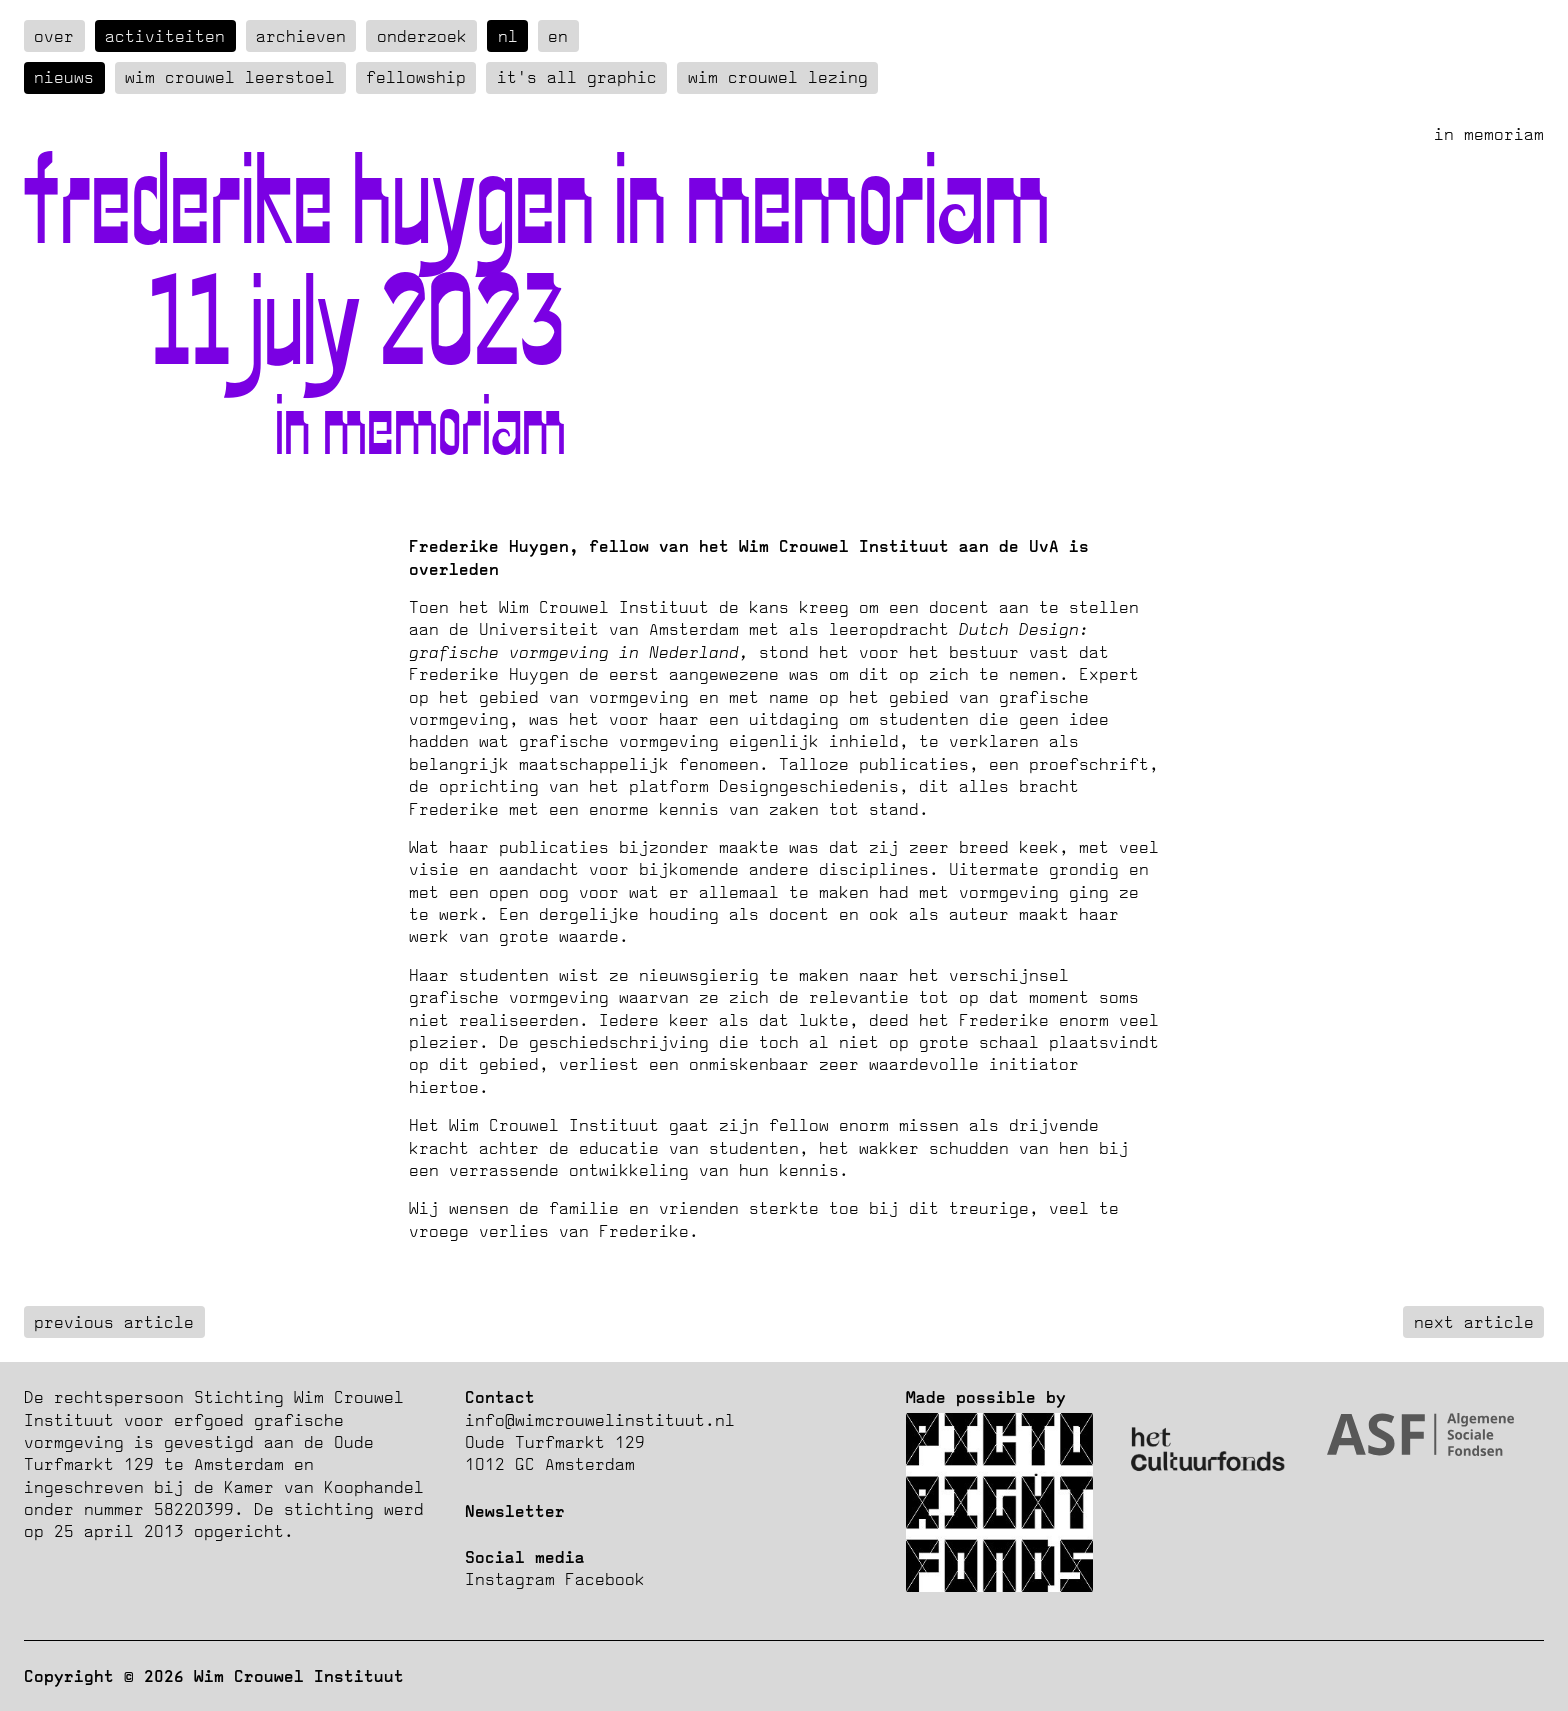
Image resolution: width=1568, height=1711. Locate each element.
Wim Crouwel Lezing (778, 77)
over (54, 36)
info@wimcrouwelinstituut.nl (600, 1420)
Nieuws (64, 77)
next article (1474, 1322)
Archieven (301, 36)
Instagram (510, 1579)
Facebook (605, 1579)
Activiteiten (165, 36)
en (558, 36)
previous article (114, 1322)
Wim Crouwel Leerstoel (230, 77)
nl (508, 36)
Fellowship (416, 77)
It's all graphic (577, 77)
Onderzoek (422, 36)
